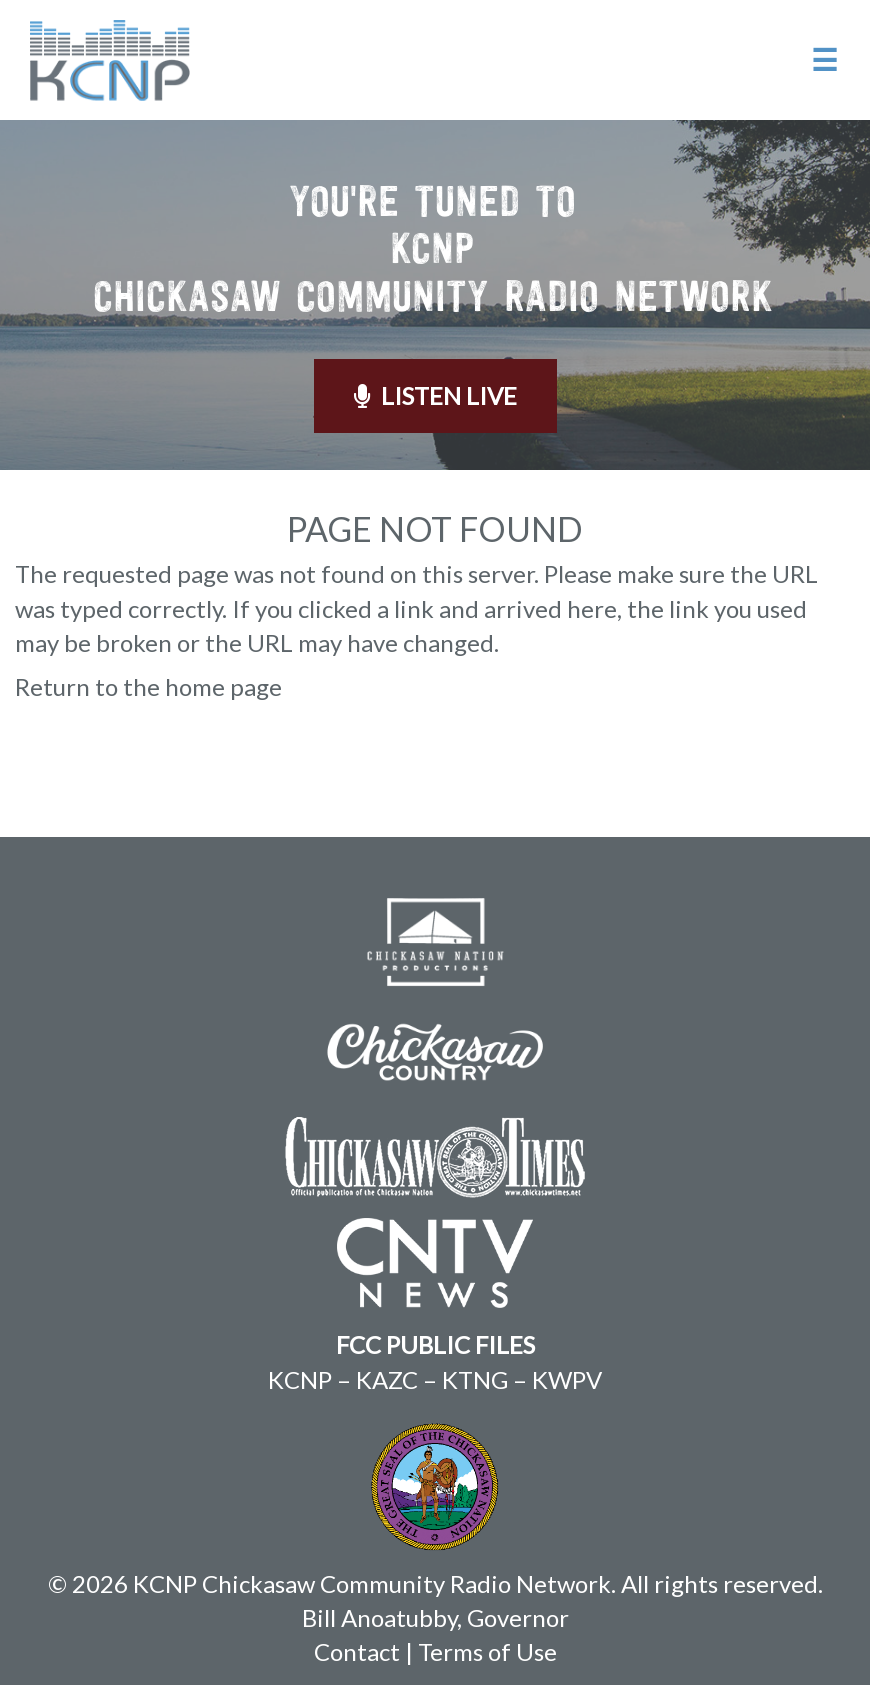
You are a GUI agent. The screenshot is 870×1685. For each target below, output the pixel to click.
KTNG (475, 1379)
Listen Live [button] (435, 395)
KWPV (567, 1379)
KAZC (387, 1379)
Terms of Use (487, 1651)
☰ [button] (824, 59)
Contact (357, 1651)
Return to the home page (148, 686)
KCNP (300, 1379)
